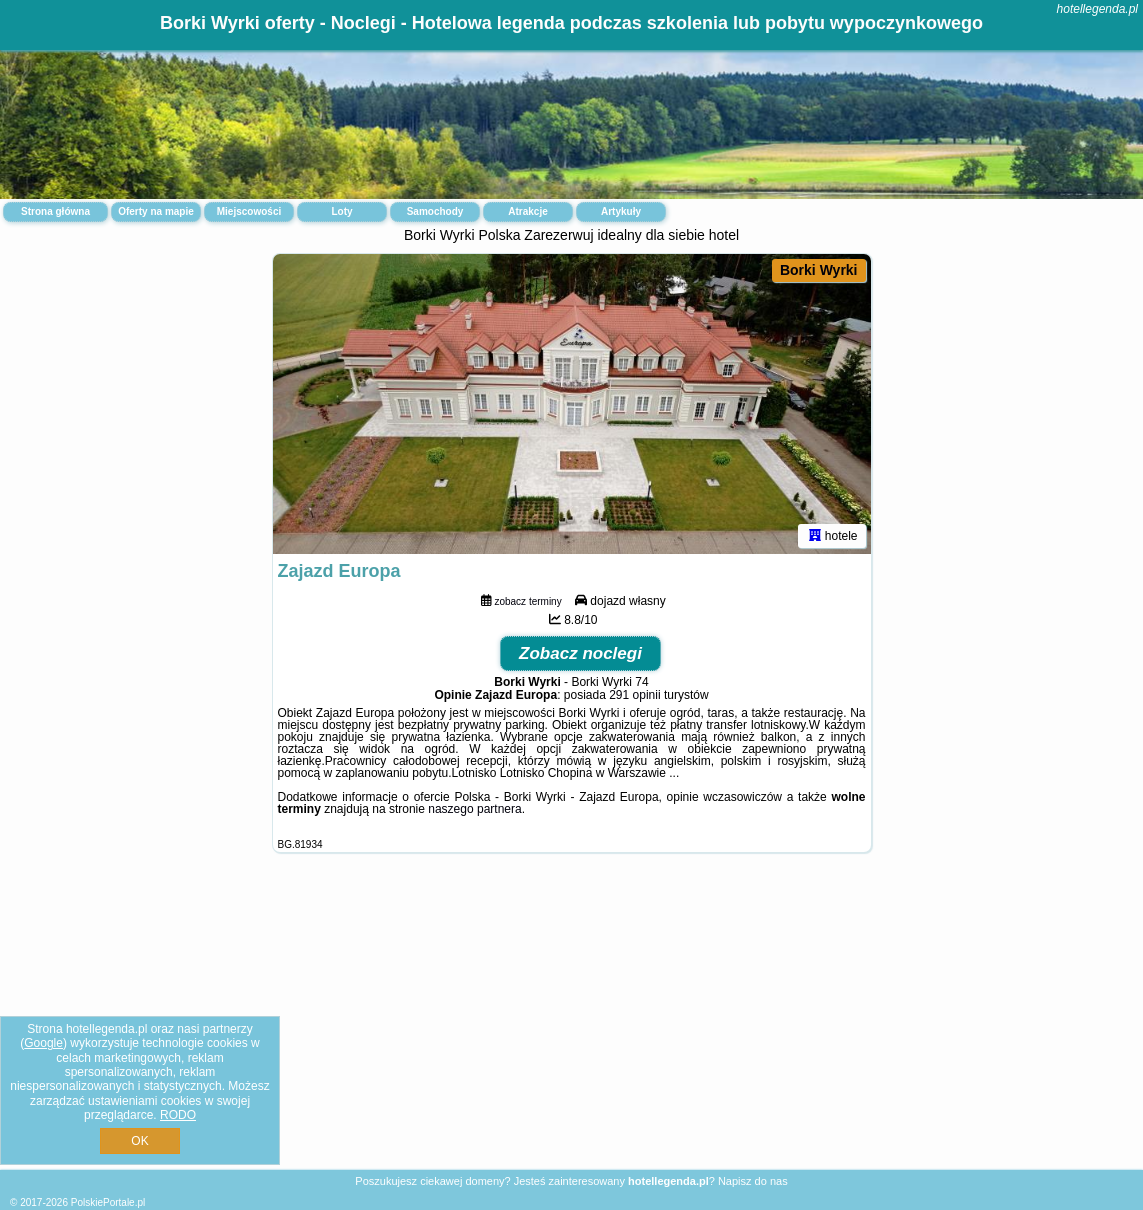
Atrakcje (527, 211)
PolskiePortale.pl (108, 1202)
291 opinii (634, 695)
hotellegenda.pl (1097, 9)
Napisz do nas (753, 1181)
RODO (178, 1115)
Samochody (435, 211)
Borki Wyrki (819, 270)
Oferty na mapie (156, 211)
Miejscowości (249, 211)
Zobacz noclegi (580, 653)
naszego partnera (474, 809)
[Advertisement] (571, 1026)
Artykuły (621, 211)
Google (43, 1043)
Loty (341, 211)
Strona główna (55, 211)
